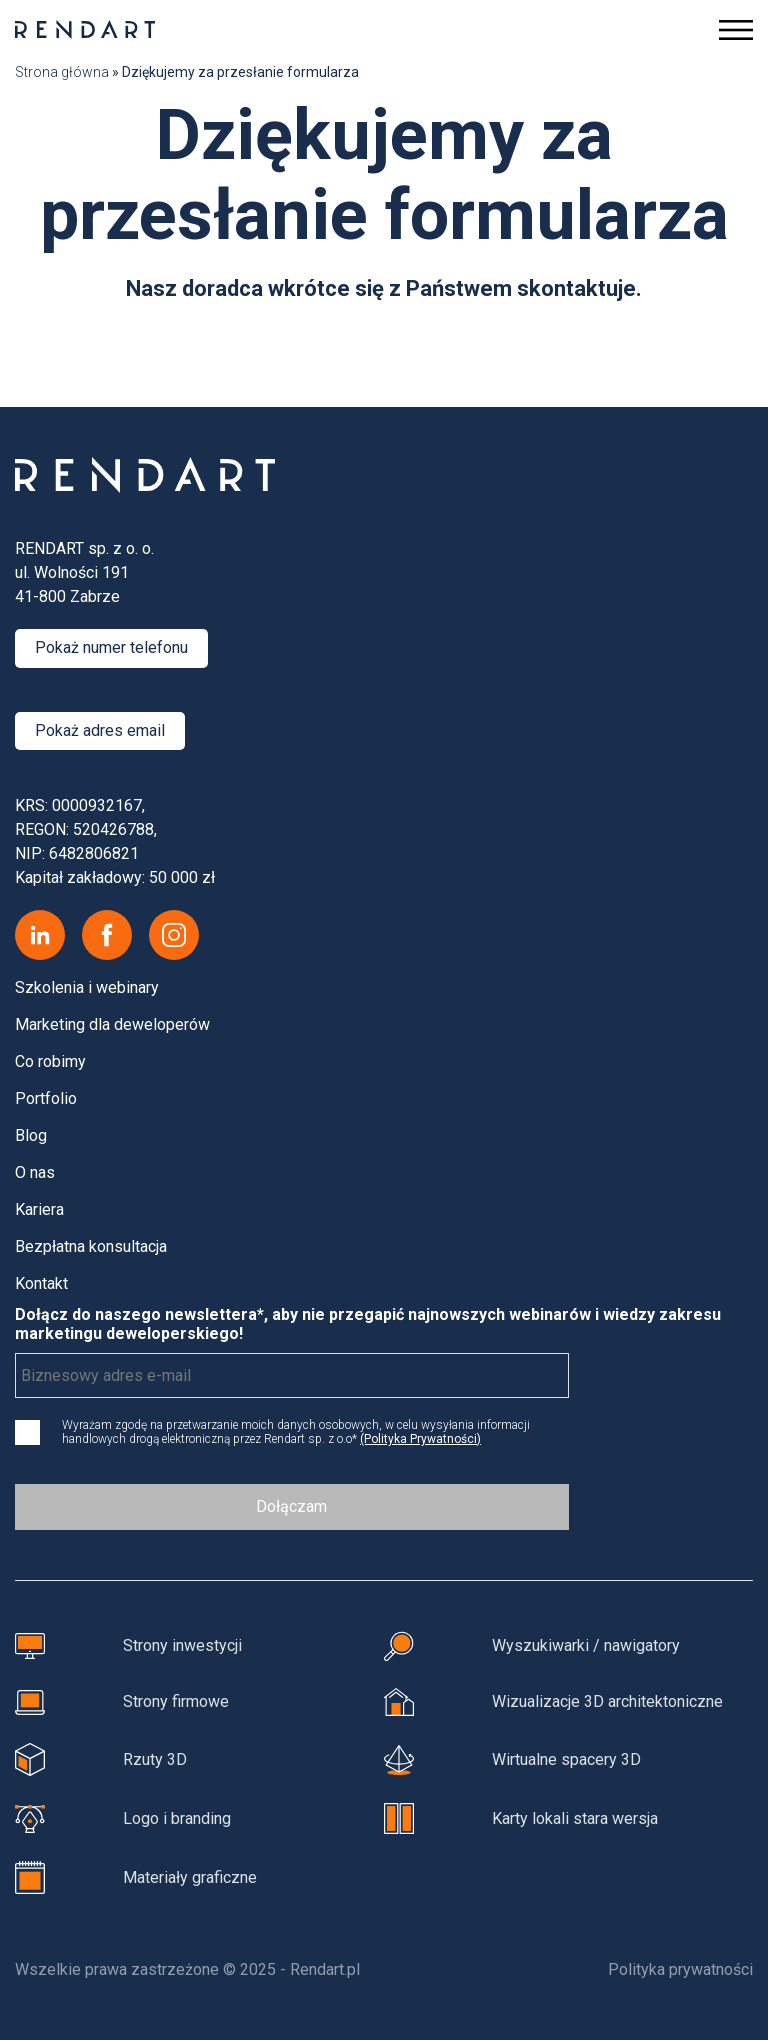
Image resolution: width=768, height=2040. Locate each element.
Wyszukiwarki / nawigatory (532, 1646)
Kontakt (41, 1283)
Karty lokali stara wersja (521, 1818)
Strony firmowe (122, 1702)
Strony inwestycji (128, 1646)
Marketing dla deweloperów (112, 1024)
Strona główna (62, 72)
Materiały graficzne (136, 1877)
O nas (35, 1172)
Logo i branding (123, 1819)
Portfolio (46, 1098)
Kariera (39, 1209)
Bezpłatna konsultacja (91, 1246)
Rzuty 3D (101, 1759)
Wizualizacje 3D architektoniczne (553, 1702)
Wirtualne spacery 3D (512, 1759)
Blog (31, 1135)
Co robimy (50, 1061)
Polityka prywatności (680, 1969)
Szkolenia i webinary (87, 987)
